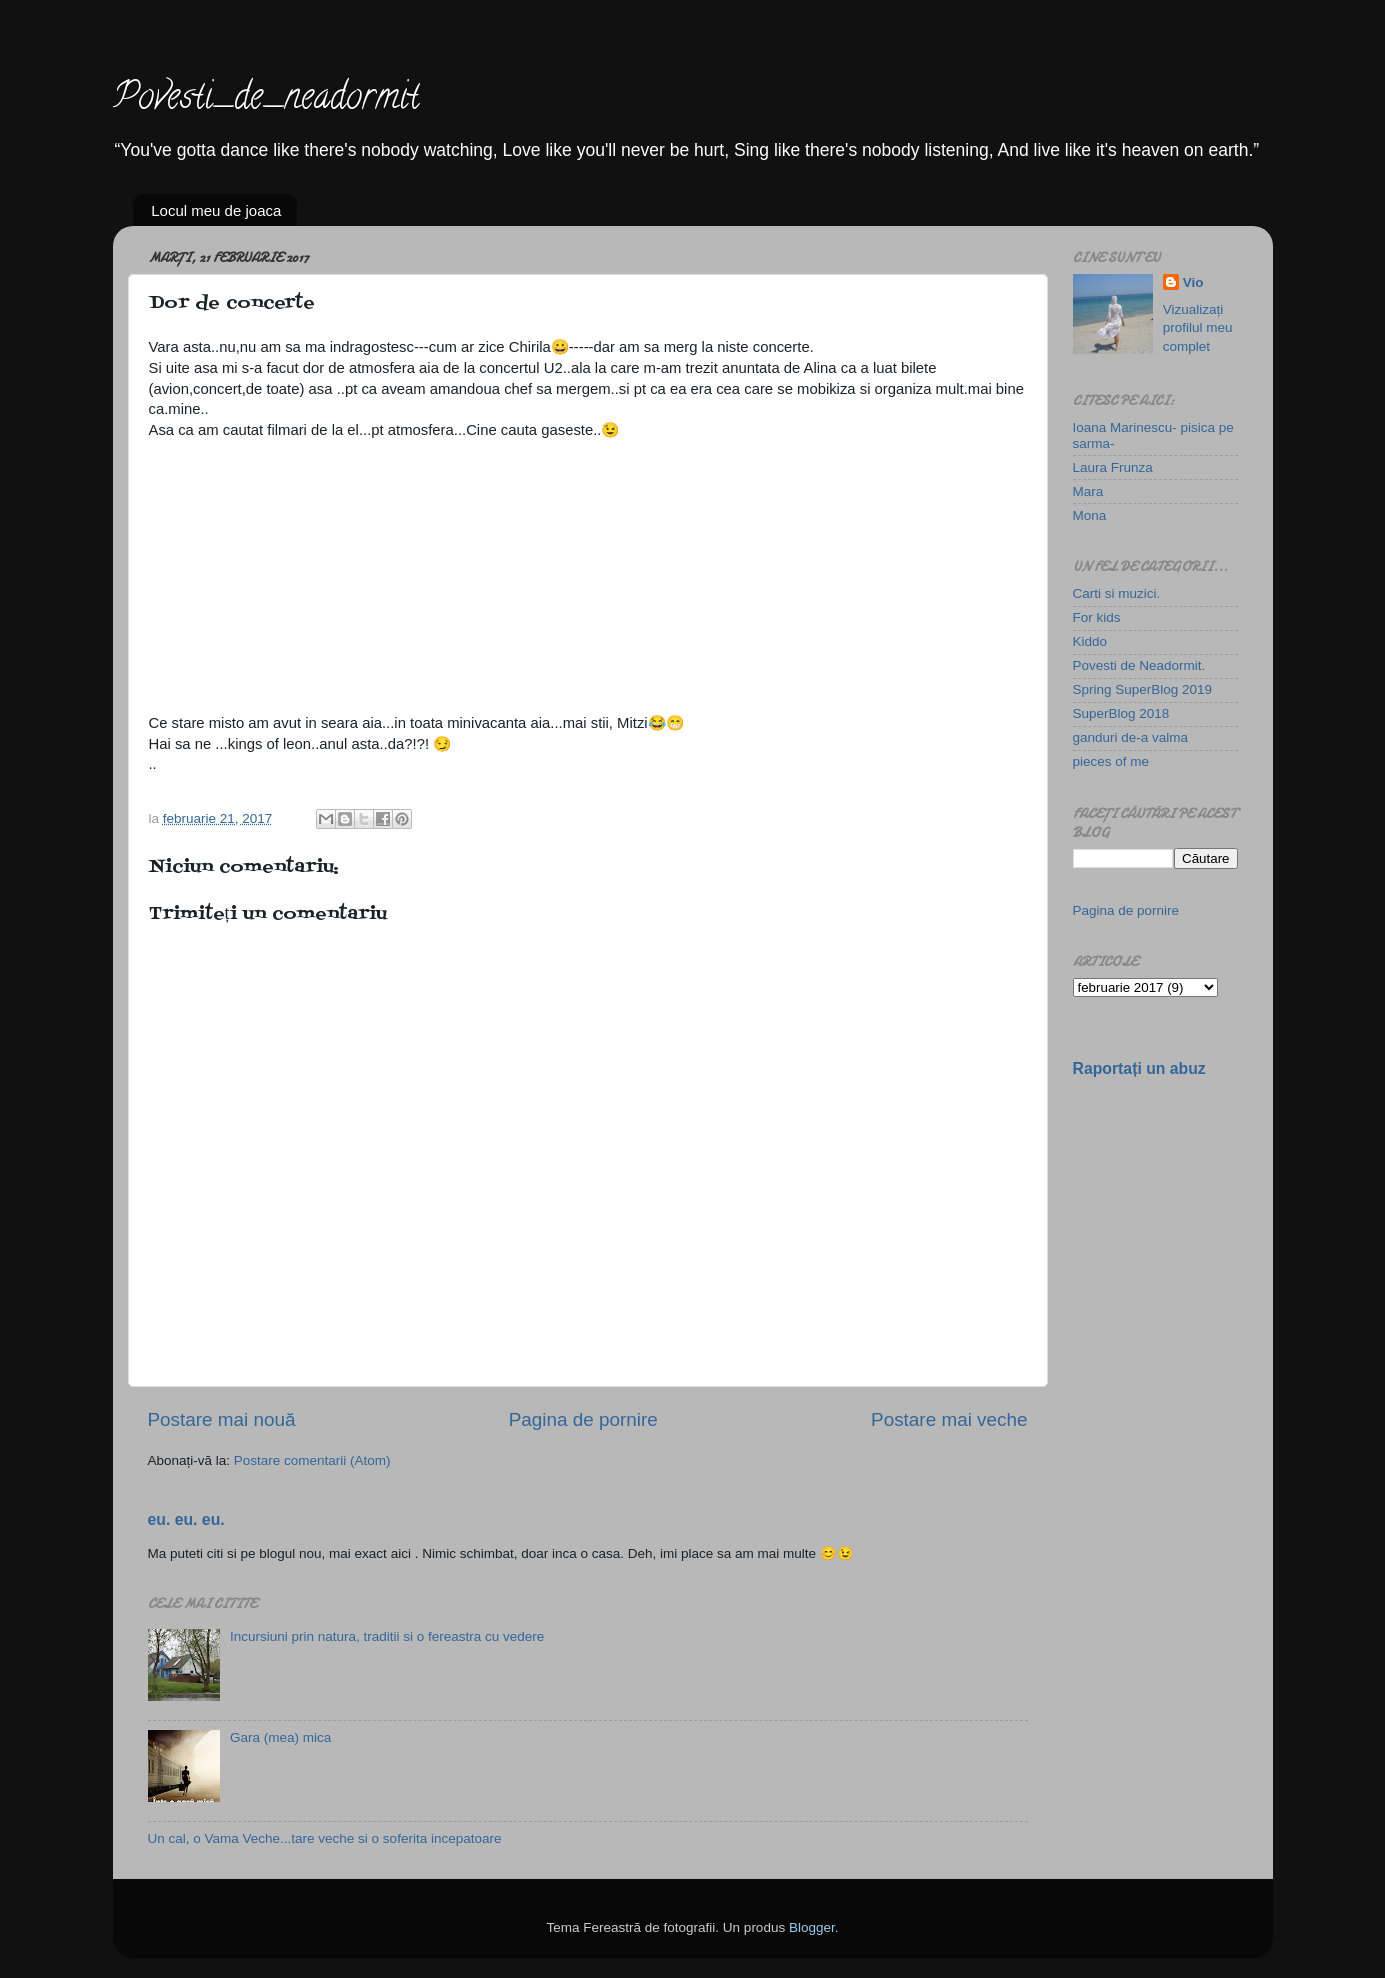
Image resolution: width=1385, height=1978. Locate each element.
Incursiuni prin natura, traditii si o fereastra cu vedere (387, 1636)
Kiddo (1090, 641)
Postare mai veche (949, 1419)
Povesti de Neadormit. (1139, 665)
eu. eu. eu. (186, 1519)
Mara (1088, 491)
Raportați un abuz (1139, 1068)
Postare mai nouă (222, 1419)
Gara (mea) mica (280, 1737)
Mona (1090, 515)
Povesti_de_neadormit (266, 100)
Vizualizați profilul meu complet (1198, 328)
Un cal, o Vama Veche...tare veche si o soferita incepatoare (325, 1838)
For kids (1097, 617)
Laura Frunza (1113, 467)
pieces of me (1111, 761)
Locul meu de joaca (216, 210)
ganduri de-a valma (1131, 737)
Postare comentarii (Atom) (312, 1460)
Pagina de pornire (583, 1419)
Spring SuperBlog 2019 (1143, 689)
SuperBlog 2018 (1121, 713)
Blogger (812, 1927)
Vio (1193, 282)
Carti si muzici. (1117, 593)
